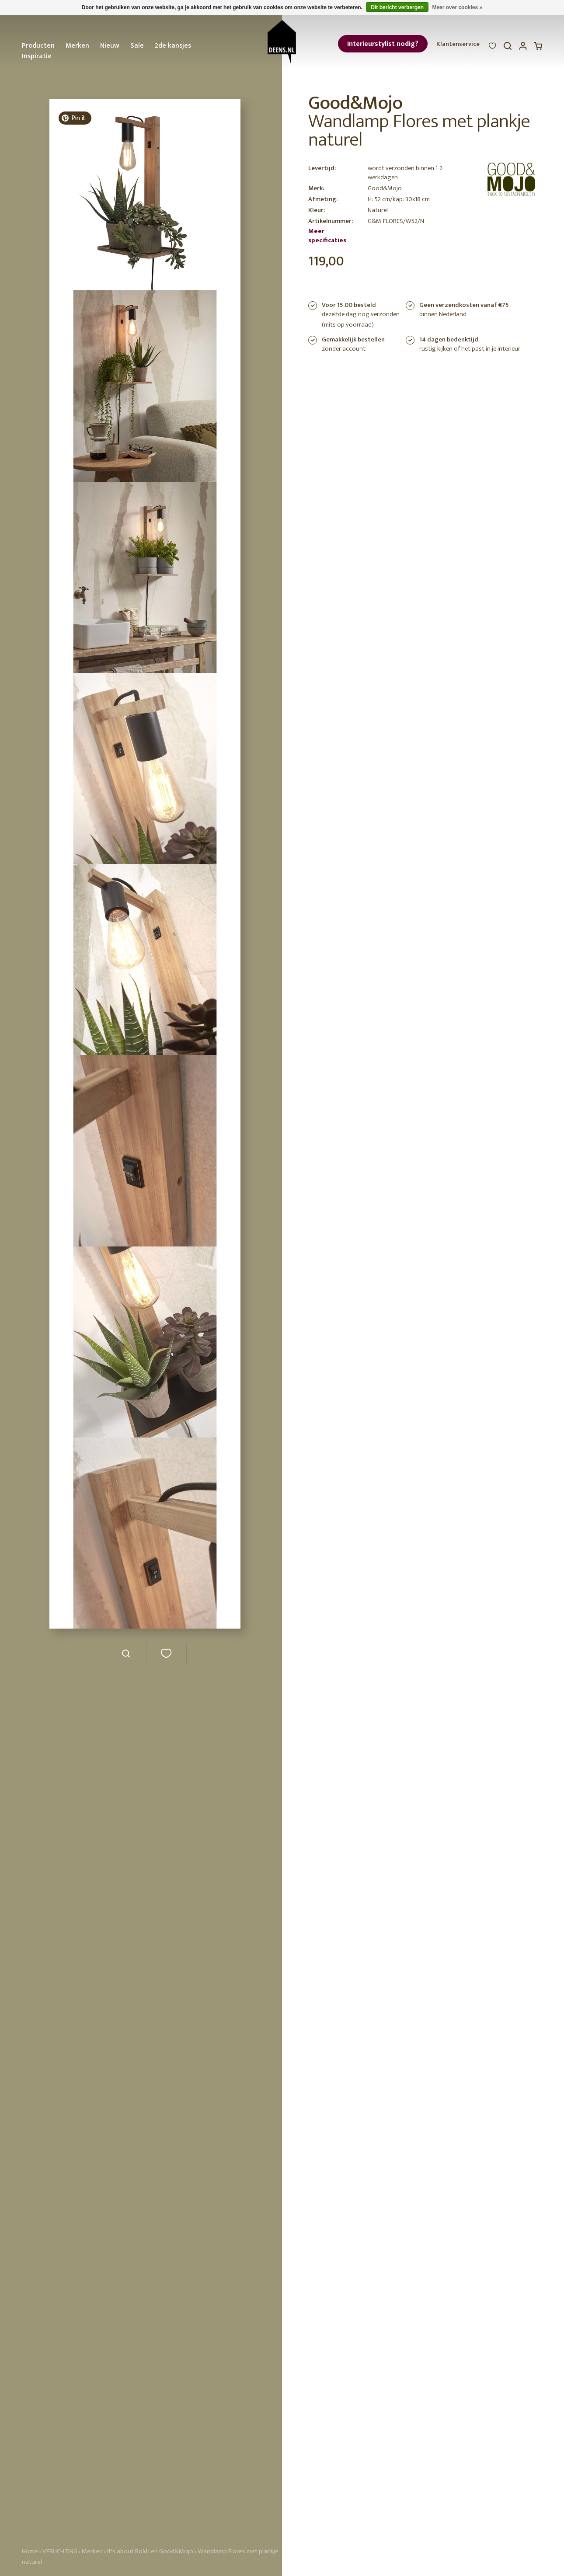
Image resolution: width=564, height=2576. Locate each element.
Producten (38, 46)
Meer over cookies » (457, 7)
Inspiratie (37, 56)
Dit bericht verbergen (397, 7)
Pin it (73, 118)
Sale (137, 46)
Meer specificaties (327, 236)
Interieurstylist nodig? (382, 44)
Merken (77, 46)
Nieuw (109, 46)
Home (30, 2551)
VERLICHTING (59, 2551)
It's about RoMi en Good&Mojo (150, 2551)
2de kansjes (173, 46)
